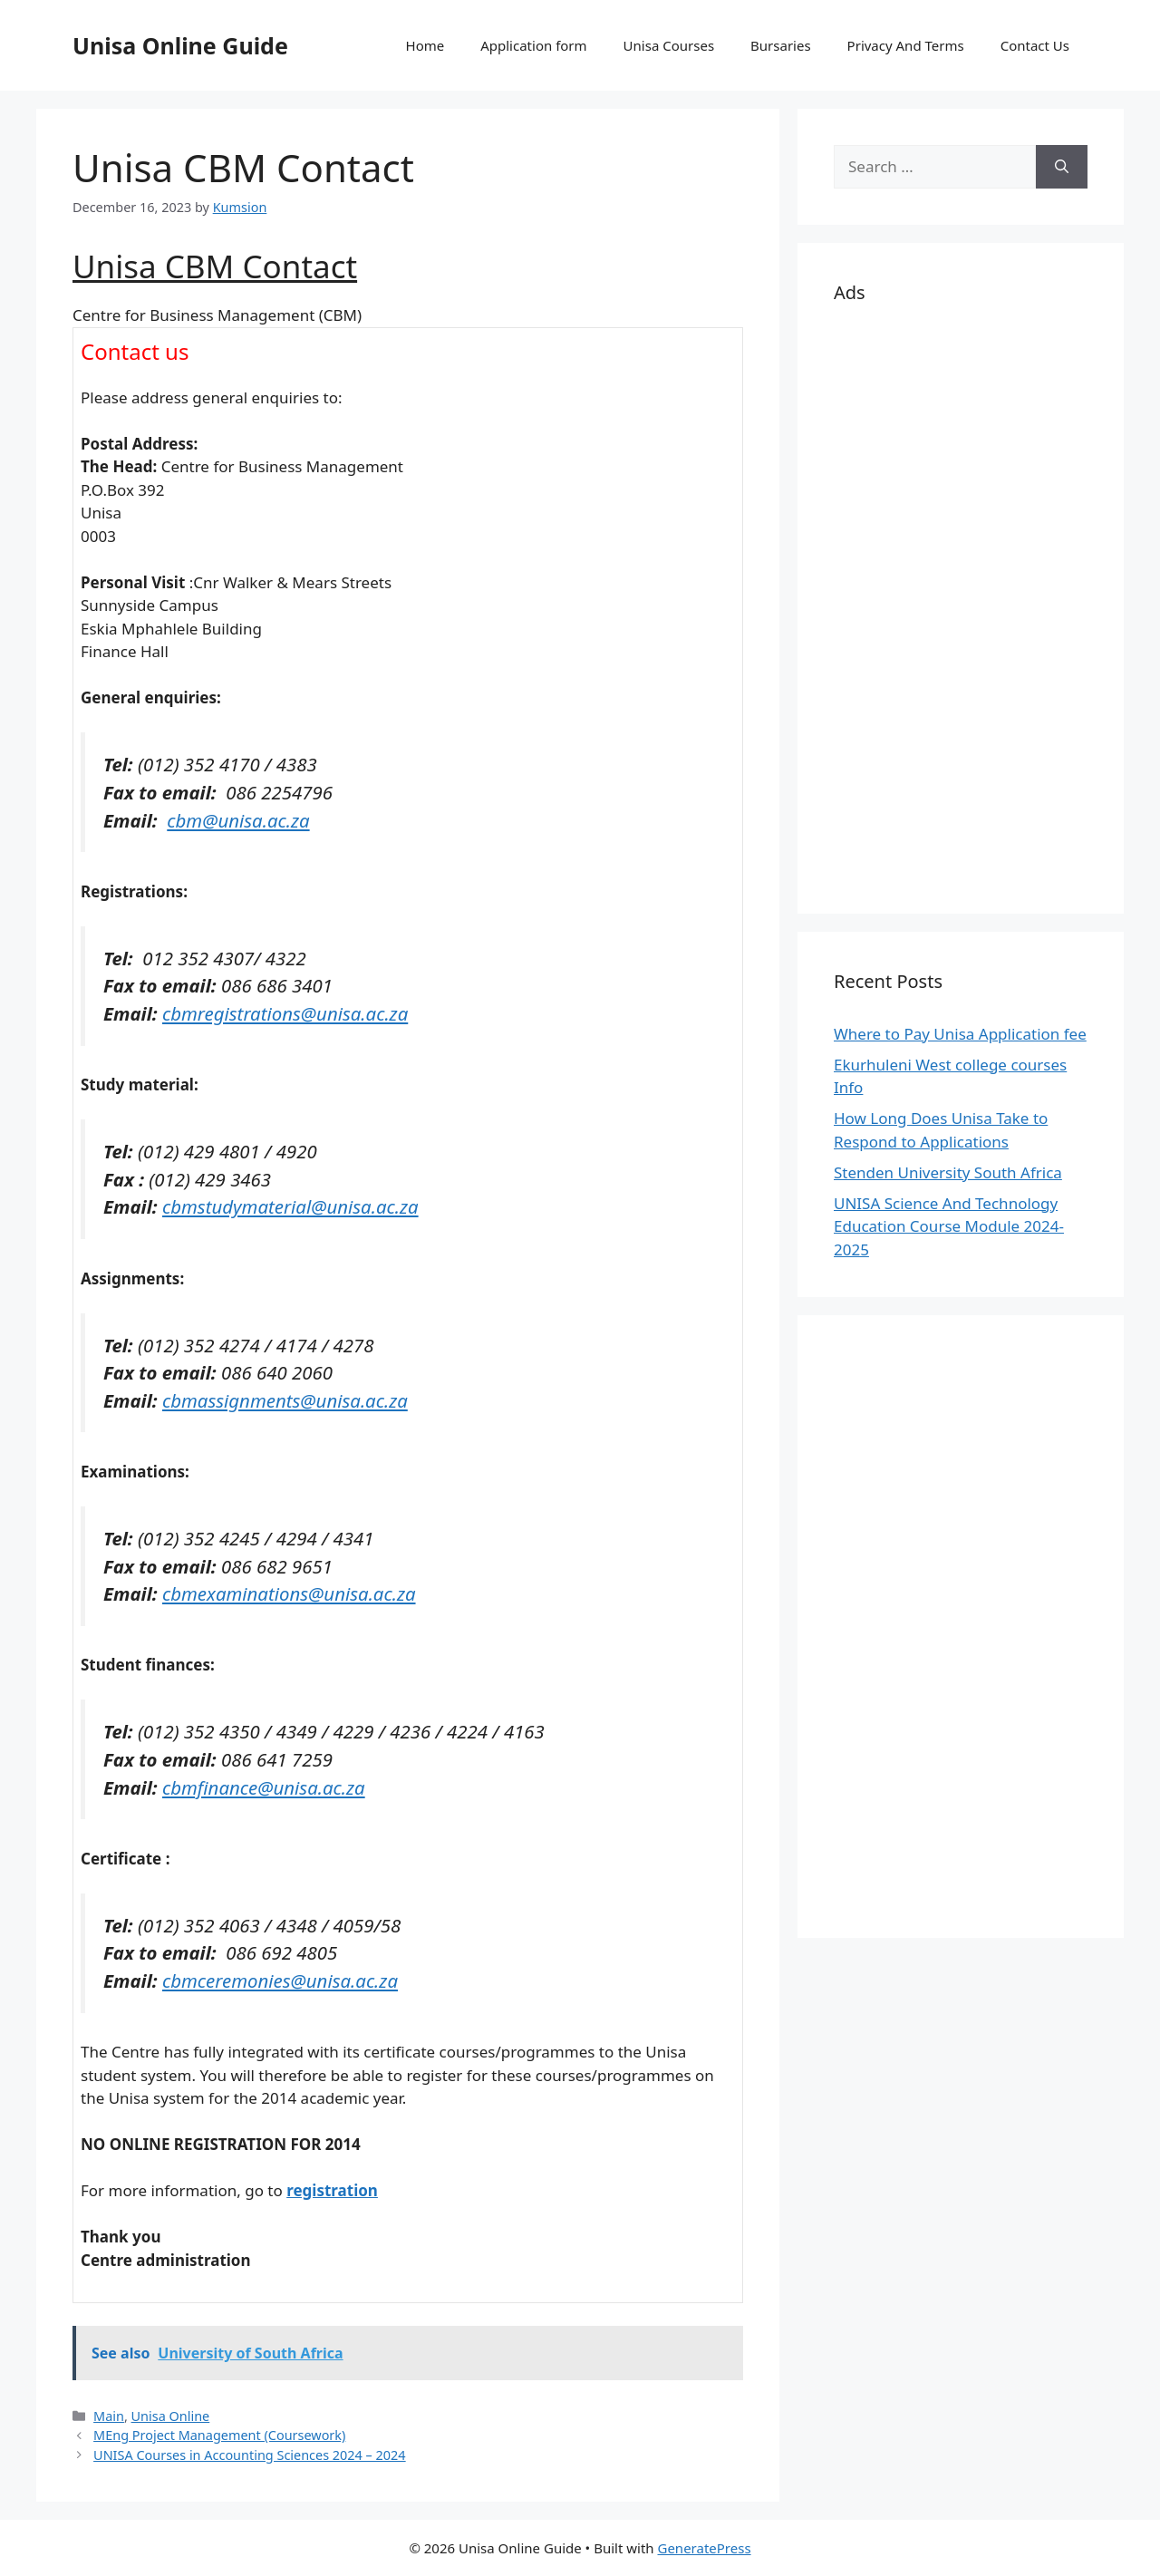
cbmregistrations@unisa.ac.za (285, 1013)
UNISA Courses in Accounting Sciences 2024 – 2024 (249, 2455)
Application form (533, 45)
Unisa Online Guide (180, 45)
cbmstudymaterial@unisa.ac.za (290, 1206)
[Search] (1062, 167)
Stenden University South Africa (948, 1172)
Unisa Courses (669, 45)
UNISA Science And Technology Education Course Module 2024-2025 (949, 1226)
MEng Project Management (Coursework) (219, 2435)
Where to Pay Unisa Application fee (960, 1033)
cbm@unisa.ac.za (238, 820)
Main (108, 2416)
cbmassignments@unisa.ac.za (285, 1400)
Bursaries (780, 45)
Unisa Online (170, 2416)
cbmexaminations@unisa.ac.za (289, 1593)
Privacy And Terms (905, 45)
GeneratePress (703, 2548)
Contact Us (1034, 45)
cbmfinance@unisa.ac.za (263, 1787)
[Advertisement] (961, 605)
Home (425, 45)
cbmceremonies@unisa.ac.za (280, 1980)
